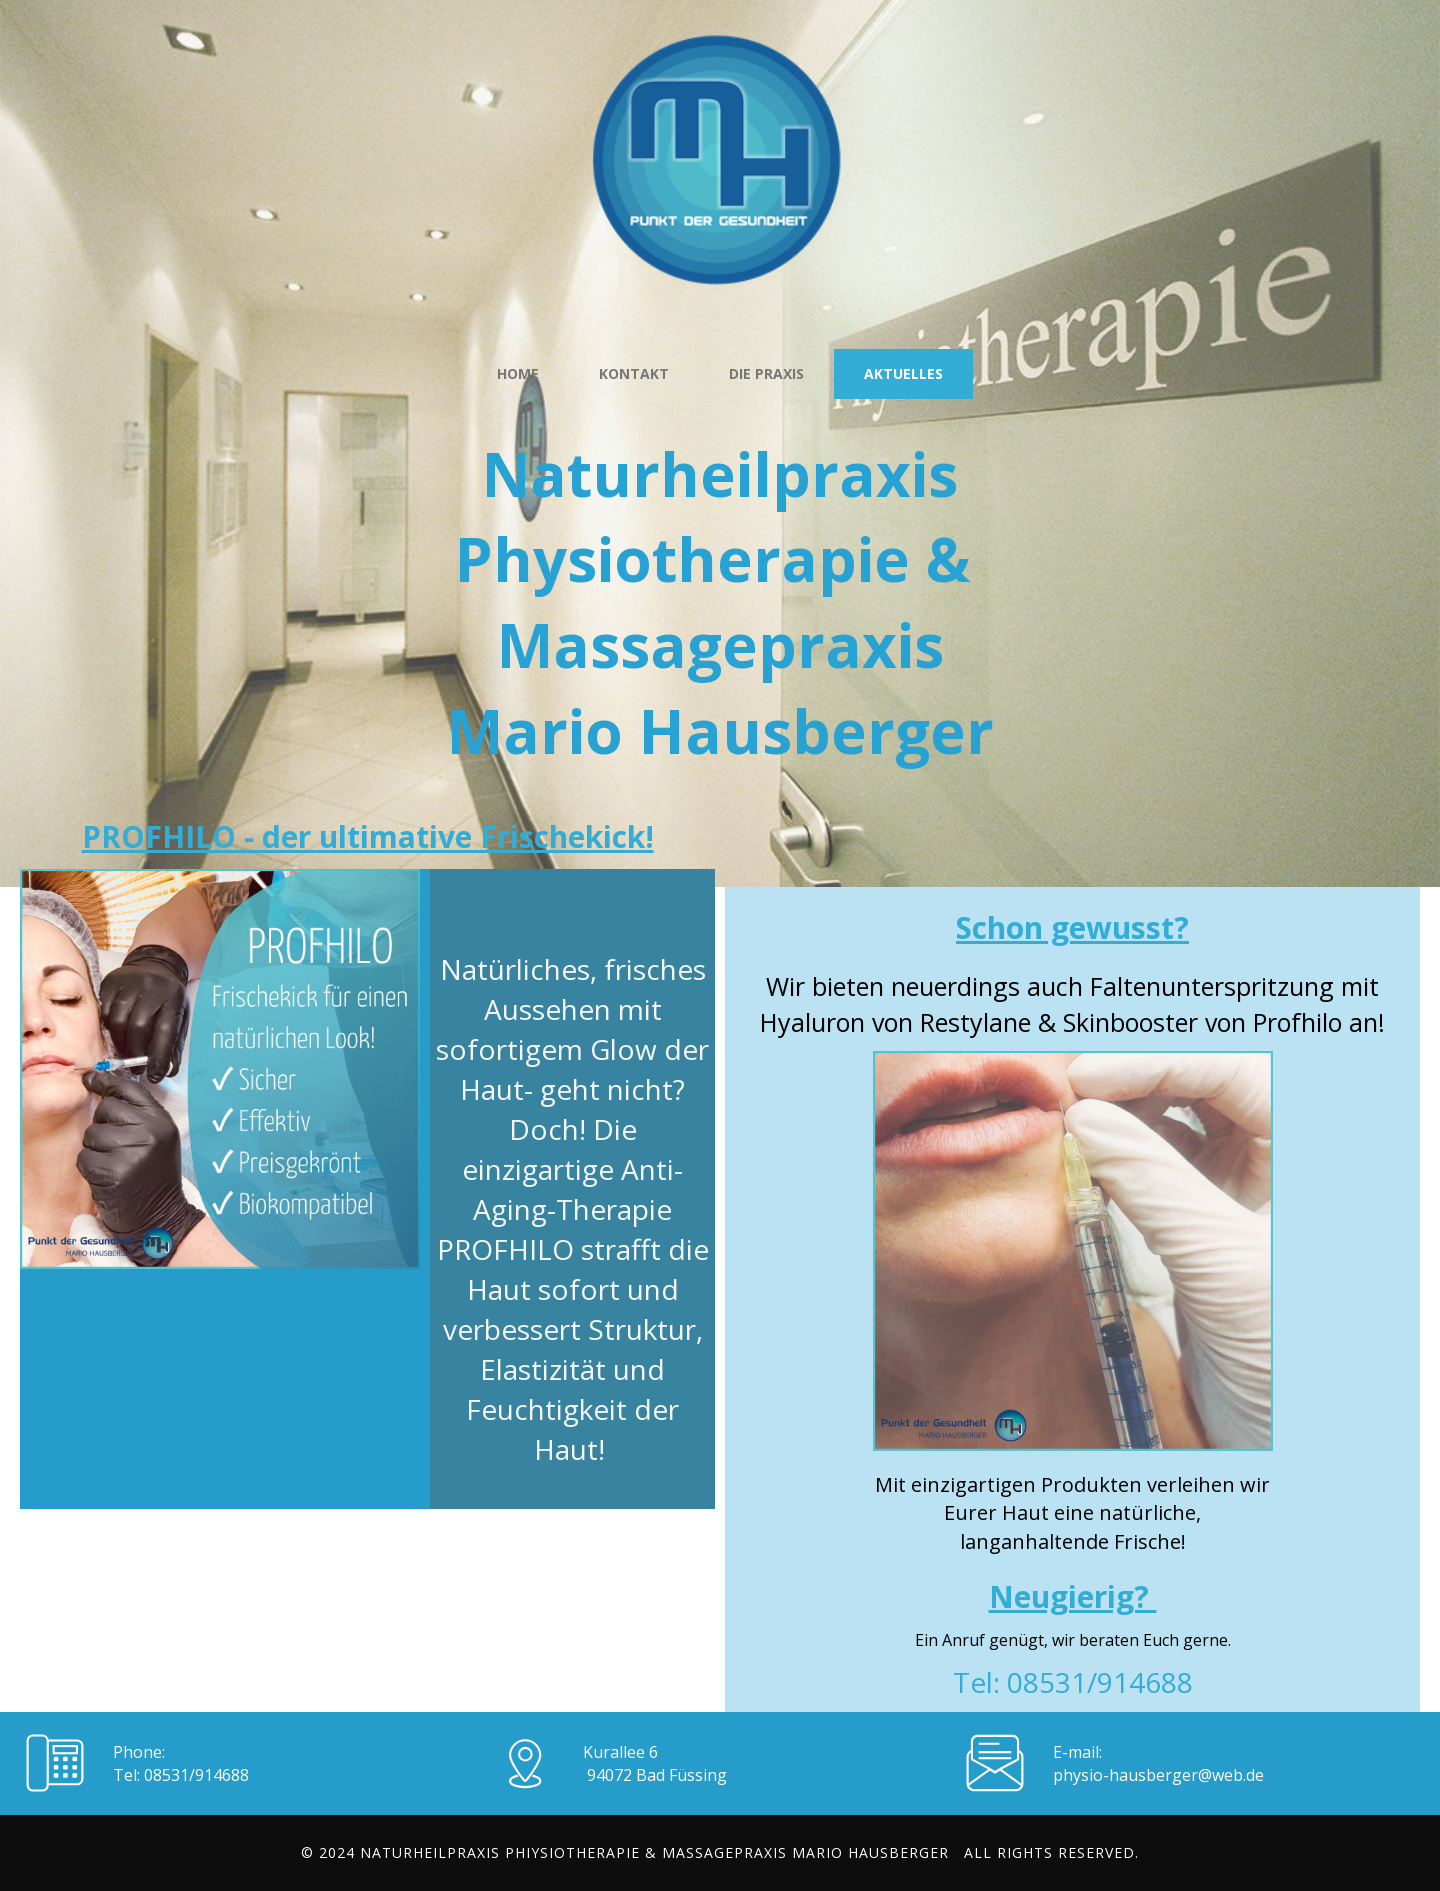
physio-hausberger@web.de (1158, 1775)
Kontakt (634, 373)
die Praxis (766, 373)
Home (518, 373)
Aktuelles (903, 373)
